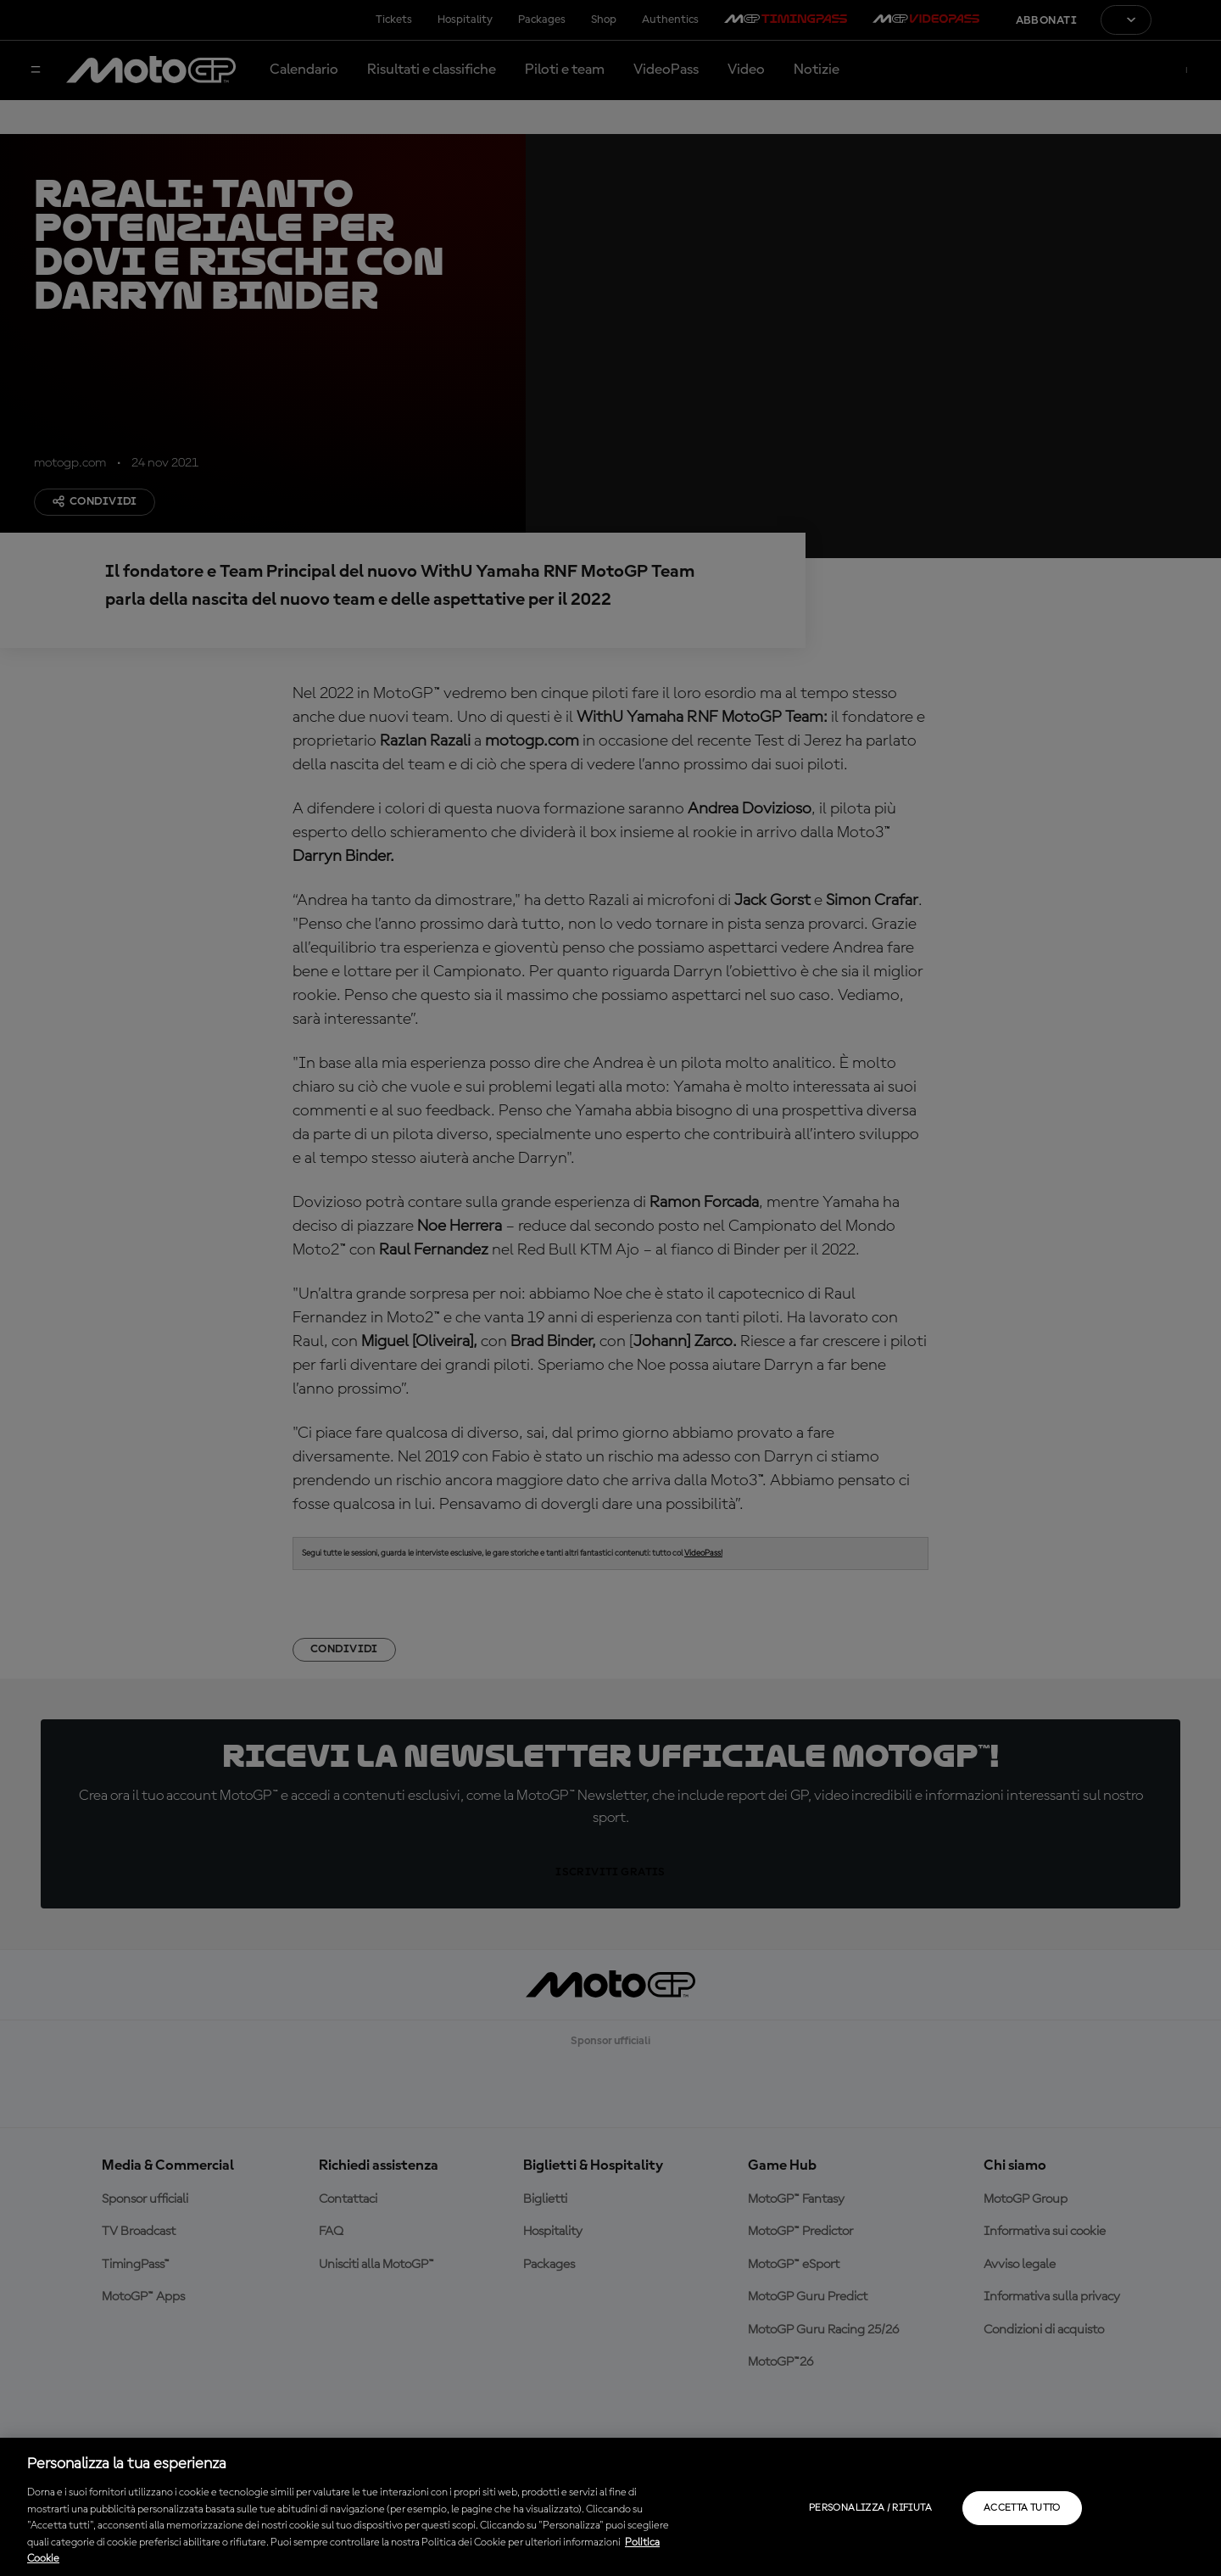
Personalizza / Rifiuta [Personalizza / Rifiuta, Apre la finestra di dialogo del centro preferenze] (870, 2508)
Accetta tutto (1022, 2508)
